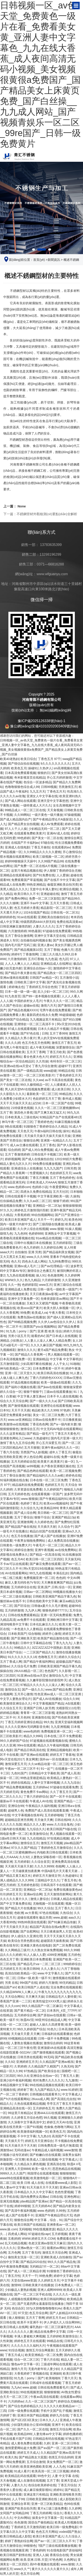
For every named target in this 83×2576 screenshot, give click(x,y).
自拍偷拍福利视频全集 (35, 940)
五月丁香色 (47, 1145)
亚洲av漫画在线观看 (14, 977)
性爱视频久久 (39, 1173)
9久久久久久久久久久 (55, 763)
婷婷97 (16, 954)
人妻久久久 (19, 2485)
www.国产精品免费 (58, 1689)
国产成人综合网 (25, 1512)
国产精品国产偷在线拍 (20, 1526)
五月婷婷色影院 (28, 1885)
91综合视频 (16, 2350)
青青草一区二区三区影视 (37, 1713)
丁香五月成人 (14, 2355)
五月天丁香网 (36, 1052)
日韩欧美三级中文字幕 (29, 982)
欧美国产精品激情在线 (52, 1638)
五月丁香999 (58, 1033)
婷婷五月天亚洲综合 (39, 2141)
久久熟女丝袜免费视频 (46, 1950)
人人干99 (18, 2499)
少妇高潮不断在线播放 (35, 1364)
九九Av (16, 2387)
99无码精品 (67, 1982)
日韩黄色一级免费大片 (15, 1545)
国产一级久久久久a (43, 1401)
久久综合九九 (29, 1508)
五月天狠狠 (32, 1447)
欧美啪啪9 (53, 2378)
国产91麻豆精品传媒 (62, 1922)
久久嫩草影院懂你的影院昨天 (47, 1680)
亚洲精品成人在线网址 (56, 963)
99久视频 (50, 2117)
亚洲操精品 (40, 1359)
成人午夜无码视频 (42, 1047)
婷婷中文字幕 (63, 2276)
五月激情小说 (69, 977)
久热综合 (66, 1913)
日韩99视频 (49, 787)
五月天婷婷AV (41, 2206)
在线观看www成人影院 (61, 2182)
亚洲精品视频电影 (59, 1750)
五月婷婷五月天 (11, 1968)
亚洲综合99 (16, 1806)
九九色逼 (51, 959)
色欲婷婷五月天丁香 (47, 1098)
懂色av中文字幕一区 (25, 2364)
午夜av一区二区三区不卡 (22, 1768)
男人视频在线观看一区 (63, 1354)
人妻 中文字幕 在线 (65, 2476)
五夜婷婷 (14, 2238)
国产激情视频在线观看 (23, 1405)
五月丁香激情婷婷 (17, 1154)
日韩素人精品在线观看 (66, 1899)
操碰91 (33, 768)
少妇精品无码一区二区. (44, 828)
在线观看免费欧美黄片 (29, 833)
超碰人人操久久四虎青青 (47, 2024)
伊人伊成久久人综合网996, (62, 2322)
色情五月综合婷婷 (60, 2457)
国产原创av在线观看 (51, 2015)
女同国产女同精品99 (14, 2513)
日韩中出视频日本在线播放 (32, 1243)
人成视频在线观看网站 (23, 2299)
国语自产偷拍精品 (40, 2522)
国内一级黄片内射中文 (15, 1224)
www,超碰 (60, 1917)
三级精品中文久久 (47, 1880)
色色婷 (60, 1578)
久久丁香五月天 (61, 1792)
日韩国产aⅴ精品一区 (44, 977)
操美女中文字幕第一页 (47, 2517)
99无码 (48, 2057)
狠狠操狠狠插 (72, 1205)
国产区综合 (22, 1606)
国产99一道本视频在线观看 (41, 996)
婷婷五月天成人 (28, 2452)
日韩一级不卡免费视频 (54, 2038)
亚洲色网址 (71, 2196)
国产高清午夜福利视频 (20, 2210)
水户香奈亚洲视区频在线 (58, 1466)
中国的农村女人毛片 (28, 1001)
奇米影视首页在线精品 (29, 777)
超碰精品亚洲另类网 (19, 1820)
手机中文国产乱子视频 (56, 2410)
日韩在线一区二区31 (64, 912)
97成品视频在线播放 (25, 1382)
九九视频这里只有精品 (45, 1019)
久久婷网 (75, 2508)
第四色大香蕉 (23, 1112)
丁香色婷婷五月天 (68, 1075)
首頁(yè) (39, 259)
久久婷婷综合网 (51, 1247)
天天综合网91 (14, 1996)
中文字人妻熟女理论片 (15, 1699)
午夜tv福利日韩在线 (48, 1131)
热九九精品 (32, 1280)
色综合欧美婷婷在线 (42, 2485)
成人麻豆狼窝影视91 (37, 2490)
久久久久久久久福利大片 (28, 2345)
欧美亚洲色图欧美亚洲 (35, 2466)
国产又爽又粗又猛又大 (49, 1112)
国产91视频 (34, 2127)
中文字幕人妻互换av (31, 1396)
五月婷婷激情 (14, 1610)
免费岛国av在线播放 (31, 1317)
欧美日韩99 (31, 1968)
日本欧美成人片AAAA (41, 1182)
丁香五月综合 (67, 2485)
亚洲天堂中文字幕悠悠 (52, 801)
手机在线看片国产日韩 (15, 2438)
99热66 (5, 2499)
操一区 (69, 1461)
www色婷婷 (31, 1731)
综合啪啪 (34, 1633)
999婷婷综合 (72, 1964)
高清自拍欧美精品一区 (20, 1973)
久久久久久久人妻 (20, 2331)
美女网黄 (32, 1759)
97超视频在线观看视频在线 (49, 1740)
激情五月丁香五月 (64, 1042)
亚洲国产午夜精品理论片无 (53, 2215)
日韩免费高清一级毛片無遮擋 (58, 2145)
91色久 (52, 2029)
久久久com (12, 2006)
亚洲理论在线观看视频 (56, 1405)
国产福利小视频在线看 (20, 1387)
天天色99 (23, 1717)
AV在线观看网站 (16, 1573)
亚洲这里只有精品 (35, 2494)
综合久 (58, 2513)
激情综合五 (12, 1689)
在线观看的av (61, 847)
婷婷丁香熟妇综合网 (19, 2541)
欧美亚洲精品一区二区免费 (43, 2355)
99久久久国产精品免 (61, 2262)
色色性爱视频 (64, 2192)
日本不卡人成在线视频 (62, 1396)
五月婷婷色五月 (43, 2108)
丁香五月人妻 (69, 2075)
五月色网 (14, 2252)
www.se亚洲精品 (19, 1419)
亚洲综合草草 (20, 2504)
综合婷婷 (14, 1150)
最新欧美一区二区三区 (42, 1094)
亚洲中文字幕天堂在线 (49, 935)
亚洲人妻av (45, 945)
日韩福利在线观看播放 (56, 2034)
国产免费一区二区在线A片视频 (35, 866)
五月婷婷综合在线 (23, 1587)
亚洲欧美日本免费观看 (35, 1959)
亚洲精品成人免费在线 (20, 1289)
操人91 (41, 1275)
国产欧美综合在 (49, 2071)
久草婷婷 (20, 2066)
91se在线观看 (26, 917)
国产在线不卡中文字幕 (59, 880)
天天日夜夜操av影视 (44, 1294)
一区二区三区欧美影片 (38, 1075)
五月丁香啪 (52, 949)
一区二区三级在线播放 (15, 1596)
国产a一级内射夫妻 (63, 1424)
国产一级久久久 (33, 1689)
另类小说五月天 (19, 1336)
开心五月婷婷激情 (59, 777)
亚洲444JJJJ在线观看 (49, 2113)
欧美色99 (75, 1219)
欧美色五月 (19, 768)
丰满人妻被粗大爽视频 (29, 2336)
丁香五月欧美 (56, 1052)
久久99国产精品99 (50, 861)
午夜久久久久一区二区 (59, 1001)
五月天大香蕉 (59, 903)
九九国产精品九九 (46, 2089)
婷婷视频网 (12, 1159)
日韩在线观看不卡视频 (20, 1196)
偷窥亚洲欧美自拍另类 (62, 884)
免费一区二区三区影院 (44, 898)
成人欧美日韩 (60, 1089)
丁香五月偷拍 (40, 847)
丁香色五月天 (56, 791)
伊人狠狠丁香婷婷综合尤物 (62, 870)
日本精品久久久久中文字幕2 (33, 2192)
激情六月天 (48, 1005)
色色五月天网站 (47, 2531)
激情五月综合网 (60, 2429)
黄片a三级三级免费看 (52, 2508)
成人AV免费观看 (52, 824)
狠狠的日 (43, 773)
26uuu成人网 (40, 2099)
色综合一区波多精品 (37, 782)
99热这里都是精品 (33, 1778)
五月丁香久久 (64, 1908)
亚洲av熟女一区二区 (31, 2248)
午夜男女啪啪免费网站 (30, 1540)
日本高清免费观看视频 (20, 773)
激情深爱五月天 (16, 1764)
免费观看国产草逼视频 (26, 880)
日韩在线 (56, 2196)
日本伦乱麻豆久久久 (44, 1624)
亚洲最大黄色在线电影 (35, 1945)
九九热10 (43, 2136)
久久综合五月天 (11, 1708)
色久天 (15, 1261)
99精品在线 (66, 1070)
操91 (66, 1131)
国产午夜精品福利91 (53, 1498)
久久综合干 (65, 1526)
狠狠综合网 (31, 1140)
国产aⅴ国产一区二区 (51, 2448)
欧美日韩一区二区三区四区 (44, 1559)
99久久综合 (45, 1908)
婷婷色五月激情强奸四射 (31, 1210)
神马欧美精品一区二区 (15, 1368)
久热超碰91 (41, 1438)
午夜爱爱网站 (58, 1187)
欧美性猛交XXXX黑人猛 (49, 2001)
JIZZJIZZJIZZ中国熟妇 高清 (51, 1647)
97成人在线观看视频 (22, 1029)
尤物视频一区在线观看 (48, 1903)
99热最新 (34, 931)
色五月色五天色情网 (36, 1042)
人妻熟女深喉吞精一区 (46, 1857)
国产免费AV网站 (16, 898)
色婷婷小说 (40, 1187)
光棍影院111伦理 (68, 1708)
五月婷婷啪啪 (53, 1815)
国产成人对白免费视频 (37, 1150)
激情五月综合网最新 (40, 2350)
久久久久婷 (12, 1042)
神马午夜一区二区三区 (17, 1122)
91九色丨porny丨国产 (21, 1331)
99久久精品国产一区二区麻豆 (42, 2006)
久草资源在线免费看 (28, 1489)
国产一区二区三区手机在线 (32, 2294)
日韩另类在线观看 (29, 2057)
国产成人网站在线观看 (20, 801)
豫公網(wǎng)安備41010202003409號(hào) (41, 726)
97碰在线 (47, 842)
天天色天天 (25, 1131)
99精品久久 (22, 1647)
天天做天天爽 (43, 1820)
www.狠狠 (56, 1229)
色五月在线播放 (22, 1536)
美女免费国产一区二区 (62, 2462)
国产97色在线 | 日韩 (34, 1033)
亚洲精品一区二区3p (47, 1205)
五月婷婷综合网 (25, 2015)
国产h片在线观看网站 (15, 2099)
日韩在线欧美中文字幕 (42, 1601)
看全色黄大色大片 (35, 1056)
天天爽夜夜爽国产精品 (56, 1582)
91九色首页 (13, 996)
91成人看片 (22, 2471)
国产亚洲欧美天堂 (23, 1638)
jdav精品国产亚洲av (34, 2201)
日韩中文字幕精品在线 (35, 1643)
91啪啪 (75, 1364)
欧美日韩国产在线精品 (29, 2224)
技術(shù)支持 (23, 710)
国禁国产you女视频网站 (39, 1326)
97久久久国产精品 (23, 1847)
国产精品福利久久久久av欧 (45, 1475)
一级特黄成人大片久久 (35, 805)
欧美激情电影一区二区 (45, 2178)
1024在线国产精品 (36, 912)
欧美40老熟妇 (9, 759)
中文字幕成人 (71, 2094)
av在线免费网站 (66, 1550)
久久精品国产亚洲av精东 (56, 2062)
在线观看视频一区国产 (46, 1494)
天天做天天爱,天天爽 (25, 2034)
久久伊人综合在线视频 (32, 1229)
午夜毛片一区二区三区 (48, 1545)
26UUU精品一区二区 (28, 1671)
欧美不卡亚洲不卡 (29, 2322)
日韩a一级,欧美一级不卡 (34, 1978)
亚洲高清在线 (56, 2164)
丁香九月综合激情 (44, 1066)
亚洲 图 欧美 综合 (49, 1331)
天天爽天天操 (34, 1996)
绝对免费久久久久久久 (48, 2080)
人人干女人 (60, 1364)
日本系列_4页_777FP (62, 2010)
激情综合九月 (58, 1675)
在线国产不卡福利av (25, 842)
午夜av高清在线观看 (44, 2397)
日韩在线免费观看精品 (23, 1615)
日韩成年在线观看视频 (45, 2383)
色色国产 (50, 1671)
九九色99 (20, 1233)
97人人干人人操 (16, 828)
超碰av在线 (31, 1005)
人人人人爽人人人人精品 (22, 963)
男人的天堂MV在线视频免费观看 (27, 1089)
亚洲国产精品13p (63, 1517)
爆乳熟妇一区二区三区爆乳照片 (51, 2327)
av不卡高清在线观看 (59, 1080)
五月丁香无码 (31, 2252)
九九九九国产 (53, 1168)
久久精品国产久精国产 (43, 2066)
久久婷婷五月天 (49, 2280)
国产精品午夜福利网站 (38, 1661)
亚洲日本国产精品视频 (32, 2415)
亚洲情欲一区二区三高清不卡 (34, 1024)
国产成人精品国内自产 (15, 819)
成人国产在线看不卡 (19, 2215)
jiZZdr (37, 1103)
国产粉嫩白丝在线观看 (45, 2155)
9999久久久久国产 (12, 2173)
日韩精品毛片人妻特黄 (61, 1996)
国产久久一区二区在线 (32, 2429)
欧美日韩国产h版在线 (61, 1829)
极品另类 (45, 1917)
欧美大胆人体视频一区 (59, 1308)
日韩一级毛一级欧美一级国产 (57, 1289)
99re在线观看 (26, 1745)
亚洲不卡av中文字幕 (34, 903)
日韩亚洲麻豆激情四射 (15, 926)
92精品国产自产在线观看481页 (60, 1117)
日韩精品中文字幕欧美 (44, 1773)
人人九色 (59, 2466)
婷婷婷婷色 (7, 917)
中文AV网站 (22, 2517)
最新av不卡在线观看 (14, 1801)
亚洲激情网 (25, 1522)
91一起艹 (47, 1768)
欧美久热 (11, 2457)
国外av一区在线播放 (54, 1759)
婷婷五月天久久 (60, 1056)
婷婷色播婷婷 (72, 2434)
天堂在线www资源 (23, 2280)
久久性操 (42, 1061)
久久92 (24, 1857)
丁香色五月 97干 (49, 759)
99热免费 (45, 2276)
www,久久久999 (37, 1257)
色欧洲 (18, 1913)
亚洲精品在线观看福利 (15, 875)
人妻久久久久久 (43, 926)
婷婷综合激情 (23, 1550)
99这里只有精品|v (20, 2113)
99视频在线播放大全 (67, 1592)
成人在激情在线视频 (31, 2480)
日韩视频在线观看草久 (45, 2094)
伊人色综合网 (32, 1457)
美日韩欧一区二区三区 (52, 1512)
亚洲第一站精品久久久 (56, 1140)
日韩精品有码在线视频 (48, 2438)
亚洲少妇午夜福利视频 (15, 2080)
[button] (33, 249)
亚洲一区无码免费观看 (56, 1615)
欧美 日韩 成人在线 (30, 2182)
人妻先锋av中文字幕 (47, 2434)
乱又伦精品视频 (16, 2243)
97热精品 (30, 2071)
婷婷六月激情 (48, 1982)
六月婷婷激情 (51, 1280)
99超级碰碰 (67, 1015)
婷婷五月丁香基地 (62, 1754)
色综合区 (18, 2308)
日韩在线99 (63, 1820)
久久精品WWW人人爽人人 (18, 1992)
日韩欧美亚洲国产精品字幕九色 (54, 1596)
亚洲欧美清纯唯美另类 (65, 2494)
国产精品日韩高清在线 (29, 1750)
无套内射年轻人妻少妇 (43, 2369)
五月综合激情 (36, 2462)
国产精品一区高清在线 (45, 1554)
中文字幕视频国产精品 (48, 1703)
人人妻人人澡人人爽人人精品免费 (47, 1340)
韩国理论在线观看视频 (42, 2173)
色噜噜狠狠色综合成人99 (22, 787)
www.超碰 (29, 2387)
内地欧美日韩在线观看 (52, 1852)
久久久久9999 (44, 1866)
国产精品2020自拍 (33, 2262)
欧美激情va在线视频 (14, 1424)
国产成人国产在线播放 (49, 1536)
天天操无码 (72, 1559)
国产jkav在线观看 (49, 1387)
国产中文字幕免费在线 (15, 1903)
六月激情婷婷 (17, 931)
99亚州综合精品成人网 (51, 2020)
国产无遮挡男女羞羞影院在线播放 (41, 2303)
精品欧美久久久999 (45, 1410)
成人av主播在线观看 (24, 1145)
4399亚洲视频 (56, 1954)
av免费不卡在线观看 (31, 1619)
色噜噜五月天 (47, 1657)
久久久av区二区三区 (37, 1201)
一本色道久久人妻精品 (26, 1629)
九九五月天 (37, 791)
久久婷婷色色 (43, 1522)
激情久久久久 (26, 1350)
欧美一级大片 (41, 2169)
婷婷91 (58, 2490)
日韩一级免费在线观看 (23, 2410)
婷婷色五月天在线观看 (29, 2341)
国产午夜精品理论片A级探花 (52, 819)
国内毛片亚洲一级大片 (66, 1438)
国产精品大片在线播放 (20, 1908)
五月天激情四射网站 (58, 1894)
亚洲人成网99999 (49, 2290)
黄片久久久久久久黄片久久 (50, 2569)
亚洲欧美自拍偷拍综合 (53, 917)
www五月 (45, 1284)
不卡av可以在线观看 (14, 1564)
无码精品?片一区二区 (44, 2266)
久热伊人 (45, 768)
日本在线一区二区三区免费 (48, 1480)
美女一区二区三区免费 (48, 1415)
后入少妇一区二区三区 (52, 991)
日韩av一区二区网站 (37, 1592)
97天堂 (23, 2313)
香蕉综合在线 (59, 2555)
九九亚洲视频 (60, 1726)
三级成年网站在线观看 (56, 2364)
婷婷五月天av (55, 2317)
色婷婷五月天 (54, 1485)
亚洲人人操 (40, 2555)
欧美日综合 (28, 759)
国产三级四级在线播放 (48, 1224)
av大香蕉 (31, 1913)
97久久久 (6, 1210)
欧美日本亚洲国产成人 (20, 1219)
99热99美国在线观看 (31, 1922)
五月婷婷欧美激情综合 (62, 2336)
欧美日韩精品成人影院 (15, 2536)
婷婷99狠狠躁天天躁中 (20, 861)
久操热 (74, 1196)
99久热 (48, 1722)
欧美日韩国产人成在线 (33, 1987)
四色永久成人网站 (34, 1261)
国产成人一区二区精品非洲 (26, 2271)
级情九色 (6, 1233)
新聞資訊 (54, 259)
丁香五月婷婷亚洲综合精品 (23, 1722)
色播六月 (67, 949)
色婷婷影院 (29, 1284)
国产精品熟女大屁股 (33, 2457)
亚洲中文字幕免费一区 (23, 1298)
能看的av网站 (56, 2248)
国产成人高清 (70, 1773)
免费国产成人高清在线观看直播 (46, 1810)
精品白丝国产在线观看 (45, 1531)
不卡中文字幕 (26, 2136)
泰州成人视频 (71, 1098)
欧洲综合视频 (69, 889)
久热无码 (67, 2066)
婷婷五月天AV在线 (59, 2122)
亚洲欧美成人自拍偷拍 (56, 2257)
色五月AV (17, 1559)
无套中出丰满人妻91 (44, 889)
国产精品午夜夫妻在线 (20, 973)
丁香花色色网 (39, 1424)
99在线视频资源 (44, 2229)
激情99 (16, 2285)
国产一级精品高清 (29, 1070)
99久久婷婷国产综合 (14, 1740)
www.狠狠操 (29, 1498)
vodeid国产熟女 (70, 2531)
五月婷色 (74, 1954)
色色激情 (20, 2522)
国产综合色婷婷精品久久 (25, 2406)
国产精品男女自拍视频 (23, 824)
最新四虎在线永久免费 (42, 1015)
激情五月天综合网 (54, 2252)
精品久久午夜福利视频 (52, 1745)
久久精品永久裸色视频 (29, 2164)
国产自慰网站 (29, 1931)
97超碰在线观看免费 (64, 1787)
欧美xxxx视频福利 (56, 1503)
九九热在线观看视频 (20, 1275)
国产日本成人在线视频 (61, 1336)
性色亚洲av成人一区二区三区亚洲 (58, 1694)
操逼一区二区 (9, 1778)
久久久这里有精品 (12, 1433)
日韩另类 (70, 1168)
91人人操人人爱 (34, 1954)
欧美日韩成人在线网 (14, 2327)
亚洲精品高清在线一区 (15, 2108)
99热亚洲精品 (36, 884)
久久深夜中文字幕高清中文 (26, 2122)
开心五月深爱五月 (48, 1443)
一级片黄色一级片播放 (47, 814)
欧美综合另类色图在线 (23, 1941)
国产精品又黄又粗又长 (15, 1875)
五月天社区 (60, 1191)
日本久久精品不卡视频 (53, 1029)
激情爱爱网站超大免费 (20, 2448)
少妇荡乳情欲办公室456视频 (30, 2424)
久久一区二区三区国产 (40, 2401)
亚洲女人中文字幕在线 (42, 796)
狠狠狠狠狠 (67, 2173)
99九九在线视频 (40, 1573)
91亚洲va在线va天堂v (15, 1066)
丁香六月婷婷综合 (35, 1796)
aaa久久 (74, 1917)
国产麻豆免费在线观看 (45, 1564)
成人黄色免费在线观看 (26, 2443)
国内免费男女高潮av (34, 2196)
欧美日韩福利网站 (53, 2299)
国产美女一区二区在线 (47, 838)
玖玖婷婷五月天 (11, 1894)
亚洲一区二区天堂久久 (20, 1373)
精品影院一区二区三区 (56, 908)
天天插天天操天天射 (19, 1866)
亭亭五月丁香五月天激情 (64, 2103)
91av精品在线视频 (48, 1238)
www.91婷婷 (69, 2089)
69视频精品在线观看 (22, 2038)
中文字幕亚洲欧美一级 (52, 1196)
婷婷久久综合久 (69, 1657)
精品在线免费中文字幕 (49, 2331)
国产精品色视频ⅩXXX (23, 1010)
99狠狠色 (29, 2545)
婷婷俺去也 (16, 987)
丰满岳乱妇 (60, 1573)
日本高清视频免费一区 (15, 1359)
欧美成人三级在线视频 (42, 2159)
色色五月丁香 (9, 1959)
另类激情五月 (67, 787)
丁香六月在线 (9, 1452)
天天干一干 (45, 1219)
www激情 (70, 2150)
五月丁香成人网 (11, 1661)
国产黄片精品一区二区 (29, 2010)
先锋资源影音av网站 (55, 1298)
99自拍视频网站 (42, 1215)
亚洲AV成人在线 (58, 833)
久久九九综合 (70, 1782)
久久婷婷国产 (53, 1489)
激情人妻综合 (39, 1899)
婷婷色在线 (73, 1475)
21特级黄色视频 (22, 1108)
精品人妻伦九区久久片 (15, 1163)
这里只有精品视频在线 (26, 870)
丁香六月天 (69, 2378)
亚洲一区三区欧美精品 (46, 2504)
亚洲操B (55, 2373)
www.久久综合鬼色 (60, 1824)
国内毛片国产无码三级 (20, 945)
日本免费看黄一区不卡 (48, 1368)
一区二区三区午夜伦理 (20, 2048)
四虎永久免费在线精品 (35, 1191)
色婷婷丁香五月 (31, 1503)
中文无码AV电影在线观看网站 (61, 1429)
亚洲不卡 (58, 2424)
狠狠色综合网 (23, 2220)
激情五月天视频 (51, 1843)
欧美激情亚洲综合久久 (15, 1703)
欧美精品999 (49, 1508)
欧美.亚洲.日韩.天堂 (34, 2559)
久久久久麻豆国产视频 (46, 1345)
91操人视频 (73, 1229)
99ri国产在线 (28, 1982)
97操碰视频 (72, 814)
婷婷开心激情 (51, 1633)
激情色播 (6, 982)
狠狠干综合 (42, 1517)
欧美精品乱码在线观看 (20, 2476)
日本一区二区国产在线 (57, 1103)
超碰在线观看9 (27, 1917)
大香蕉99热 (8, 1922)
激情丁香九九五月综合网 (17, 1443)
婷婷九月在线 (59, 2415)
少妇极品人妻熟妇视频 (20, 2290)
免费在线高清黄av (69, 922)
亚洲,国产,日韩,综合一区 (54, 1587)
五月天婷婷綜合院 (23, 1461)
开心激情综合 (72, 852)
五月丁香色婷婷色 (62, 1177)
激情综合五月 (29, 1429)
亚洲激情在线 (41, 1717)
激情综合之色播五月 (41, 1270)
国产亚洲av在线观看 (34, 1754)
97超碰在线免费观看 (56, 931)
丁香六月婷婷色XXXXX (46, 1378)
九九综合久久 (36, 1829)
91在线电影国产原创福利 (64, 2550)
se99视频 (33, 1466)
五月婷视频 (59, 2234)
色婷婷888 (36, 1233)
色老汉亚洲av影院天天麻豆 (47, 2243)
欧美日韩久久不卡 (26, 894)
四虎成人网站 (17, 2234)
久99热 (61, 2210)
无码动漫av (22, 2150)
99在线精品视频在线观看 (47, 2085)
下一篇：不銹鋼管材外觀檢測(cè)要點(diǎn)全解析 (40, 514)
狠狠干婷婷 (61, 1201)
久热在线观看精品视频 (29, 2103)
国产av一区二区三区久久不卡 (54, 2541)
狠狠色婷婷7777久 (55, 1610)
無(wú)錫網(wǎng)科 (55, 710)
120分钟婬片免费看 (68, 1159)
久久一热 (14, 1284)
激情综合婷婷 (53, 2043)
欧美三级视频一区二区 (48, 856)
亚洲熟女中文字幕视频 (60, 1233)
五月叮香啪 (35, 959)
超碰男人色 (15, 1810)
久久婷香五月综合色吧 (26, 2117)
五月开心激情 (23, 1694)
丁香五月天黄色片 (67, 1433)
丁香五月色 (69, 1880)
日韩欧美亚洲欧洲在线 (42, 2499)
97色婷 (65, 1410)
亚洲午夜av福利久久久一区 (60, 1447)
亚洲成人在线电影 (17, 847)
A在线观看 (72, 1703)
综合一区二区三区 (26, 2359)
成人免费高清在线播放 (63, 1540)
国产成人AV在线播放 (47, 1699)
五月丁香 (6, 1112)
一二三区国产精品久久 (38, 1652)
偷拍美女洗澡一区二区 (23, 2257)
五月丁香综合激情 (12, 1475)
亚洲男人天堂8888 (17, 2169)
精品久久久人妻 (34, 1824)
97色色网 (55, 2559)
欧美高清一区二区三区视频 (50, 2471)
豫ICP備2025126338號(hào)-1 (41, 721)
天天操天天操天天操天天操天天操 (47, 1136)
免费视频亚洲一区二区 (38, 1578)
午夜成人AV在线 (41, 1801)
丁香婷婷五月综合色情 (41, 987)
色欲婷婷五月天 (60, 1173)
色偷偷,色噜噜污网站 (58, 2127)
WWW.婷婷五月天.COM (38, 2238)
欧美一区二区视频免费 (65, 1471)
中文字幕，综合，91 (48, 2220)
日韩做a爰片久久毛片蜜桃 (49, 1606)
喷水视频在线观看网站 (15, 856)
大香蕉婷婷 (22, 1215)
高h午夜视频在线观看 (44, 2564)
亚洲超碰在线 (50, 894)
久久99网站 (22, 814)
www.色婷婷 (45, 2210)
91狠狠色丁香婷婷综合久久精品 (46, 1126)
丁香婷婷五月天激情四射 (28, 2527)
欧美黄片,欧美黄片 (50, 1461)
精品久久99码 (32, 1736)
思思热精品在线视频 (66, 2169)
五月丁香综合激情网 (19, 935)
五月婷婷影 (22, 1861)
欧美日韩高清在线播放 (52, 1373)
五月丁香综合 (23, 1517)
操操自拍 (6, 1671)
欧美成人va (39, 1312)
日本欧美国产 (17, 1633)
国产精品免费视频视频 (15, 1787)
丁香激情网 (30, 954)
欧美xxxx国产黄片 (29, 1308)
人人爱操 (62, 875)
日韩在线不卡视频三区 (46, 1154)
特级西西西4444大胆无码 (37, 922)
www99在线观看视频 (14, 2178)
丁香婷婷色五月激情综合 (55, 1847)
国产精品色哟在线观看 (32, 1471)
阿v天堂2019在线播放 (38, 1568)
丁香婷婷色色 (43, 1122)
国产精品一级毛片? (40, 1433)
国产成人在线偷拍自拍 (37, 1159)
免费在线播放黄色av (67, 1889)
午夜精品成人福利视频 (47, 2150)
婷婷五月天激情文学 (47, 1875)
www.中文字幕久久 (50, 1973)
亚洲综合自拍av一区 (37, 968)
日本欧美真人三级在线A (21, 1117)
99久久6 (23, 2075)
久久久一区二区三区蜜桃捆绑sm (57, 1108)
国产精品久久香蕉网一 (30, 1354)
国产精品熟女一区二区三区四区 (59, 973)
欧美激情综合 (39, 1834)
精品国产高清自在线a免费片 (49, 1927)
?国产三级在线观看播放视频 (57, 2545)
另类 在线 (11, 1982)
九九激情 (71, 2080)
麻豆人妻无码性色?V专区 (22, 1582)
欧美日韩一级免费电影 (62, 2527)
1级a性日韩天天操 (12, 1838)
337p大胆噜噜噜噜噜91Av (44, 2308)
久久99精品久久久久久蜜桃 (42, 852)
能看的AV (37, 1336)
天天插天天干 (14, 2141)
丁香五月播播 (39, 1177)
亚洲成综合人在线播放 (26, 1168)
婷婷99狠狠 (22, 2206)
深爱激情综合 (65, 1047)
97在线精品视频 (58, 1838)
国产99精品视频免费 (22, 1322)
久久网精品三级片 (17, 1950)
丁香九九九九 (62, 1643)
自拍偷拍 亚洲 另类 (28, 1252)
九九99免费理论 (59, 1261)
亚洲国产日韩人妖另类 (38, 1708)
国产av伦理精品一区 (55, 1266)
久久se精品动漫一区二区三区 (48, 1764)
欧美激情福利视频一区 (32, 2131)
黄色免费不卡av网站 (34, 1792)
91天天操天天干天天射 (20, 2145)
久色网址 (70, 2559)
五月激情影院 (9, 1364)
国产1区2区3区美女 (24, 2420)
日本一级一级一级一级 (20, 991)
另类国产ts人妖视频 (34, 1452)
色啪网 (60, 1866)
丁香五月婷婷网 (41, 2513)
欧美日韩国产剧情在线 (15, 2555)
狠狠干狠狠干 (32, 1391)
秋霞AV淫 (27, 2020)
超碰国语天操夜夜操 (54, 1941)
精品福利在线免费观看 (27, 1485)
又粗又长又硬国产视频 (42, 1303)
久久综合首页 (40, 1861)
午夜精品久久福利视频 (40, 1806)
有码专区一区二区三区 (65, 1061)
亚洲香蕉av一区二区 (61, 2224)
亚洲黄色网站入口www (15, 1438)
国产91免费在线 (44, 875)
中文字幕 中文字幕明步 (66, 1359)
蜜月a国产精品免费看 (52, 1350)
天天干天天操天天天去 (15, 1103)
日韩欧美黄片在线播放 (37, 2285)
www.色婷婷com (19, 1187)
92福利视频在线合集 (14, 1480)
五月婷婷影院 (62, 1243)
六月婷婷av (16, 2401)
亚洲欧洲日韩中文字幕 (62, 1619)
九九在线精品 (36, 1838)
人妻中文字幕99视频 (45, 1782)
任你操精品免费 (11, 1201)
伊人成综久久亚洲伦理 (26, 1936)
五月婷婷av (40, 1787)
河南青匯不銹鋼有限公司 (27, 464)
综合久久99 (71, 1699)
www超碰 (50, 1070)
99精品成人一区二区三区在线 (25, 810)
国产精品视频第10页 (28, 949)
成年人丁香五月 (60, 1452)
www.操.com (8, 2229)
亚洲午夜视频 (44, 1550)
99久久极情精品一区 (34, 1084)
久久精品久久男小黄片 (20, 1038)
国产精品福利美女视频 (58, 1252)
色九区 (63, 959)
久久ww (38, 1080)
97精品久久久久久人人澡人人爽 (42, 1685)
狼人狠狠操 (16, 2317)
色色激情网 (55, 1275)
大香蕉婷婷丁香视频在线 (31, 2373)
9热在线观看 (13, 1126)
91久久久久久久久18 (22, 1657)
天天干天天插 (20, 1410)
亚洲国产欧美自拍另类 (20, 2508)
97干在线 (6, 2206)
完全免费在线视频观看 (65, 1987)
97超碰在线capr (39, 2234)
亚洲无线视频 (9, 2201)
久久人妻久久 (50, 1968)
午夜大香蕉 (56, 1312)
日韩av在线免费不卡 (47, 1419)
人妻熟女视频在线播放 (26, 2043)
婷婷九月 (61, 1219)
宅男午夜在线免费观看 (55, 1010)
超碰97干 (64, 1066)
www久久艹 (22, 2569)
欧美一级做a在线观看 (56, 1382)
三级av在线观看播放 (58, 1391)
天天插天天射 (46, 1526)
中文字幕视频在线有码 (27, 1815)
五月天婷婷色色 (19, 1494)
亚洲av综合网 (32, 1894)
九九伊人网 (33, 1610)
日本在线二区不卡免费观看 (62, 1736)
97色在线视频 (48, 1913)
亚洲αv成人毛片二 (26, 1266)
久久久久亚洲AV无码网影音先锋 (27, 1726)
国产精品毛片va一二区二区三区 (39, 1964)
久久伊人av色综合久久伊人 (56, 1322)
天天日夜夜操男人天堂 (56, 1931)
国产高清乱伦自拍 (63, 2099)
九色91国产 (19, 1773)
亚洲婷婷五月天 (27, 2062)
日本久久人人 (48, 2420)
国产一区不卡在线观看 (65, 1796)
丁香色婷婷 (37, 2550)
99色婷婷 (23, 838)
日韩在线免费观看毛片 (53, 2387)
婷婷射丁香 (25, 2089)
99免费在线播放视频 (47, 1163)
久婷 (47, 2443)
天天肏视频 (55, 810)
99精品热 (65, 1094)
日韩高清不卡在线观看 (56, 1885)
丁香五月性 (12, 2276)
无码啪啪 (25, 2229)
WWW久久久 (14, 1280)
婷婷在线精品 (20, 1782)
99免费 (25, 1312)
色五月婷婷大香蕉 (26, 908)
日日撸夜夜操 (71, 1419)
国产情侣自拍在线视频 (23, 763)
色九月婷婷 (31, 1247)
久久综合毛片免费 (23, 1666)
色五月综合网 (38, 2313)
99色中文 (43, 2476)
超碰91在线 (52, 1457)
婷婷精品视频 (9, 1713)
